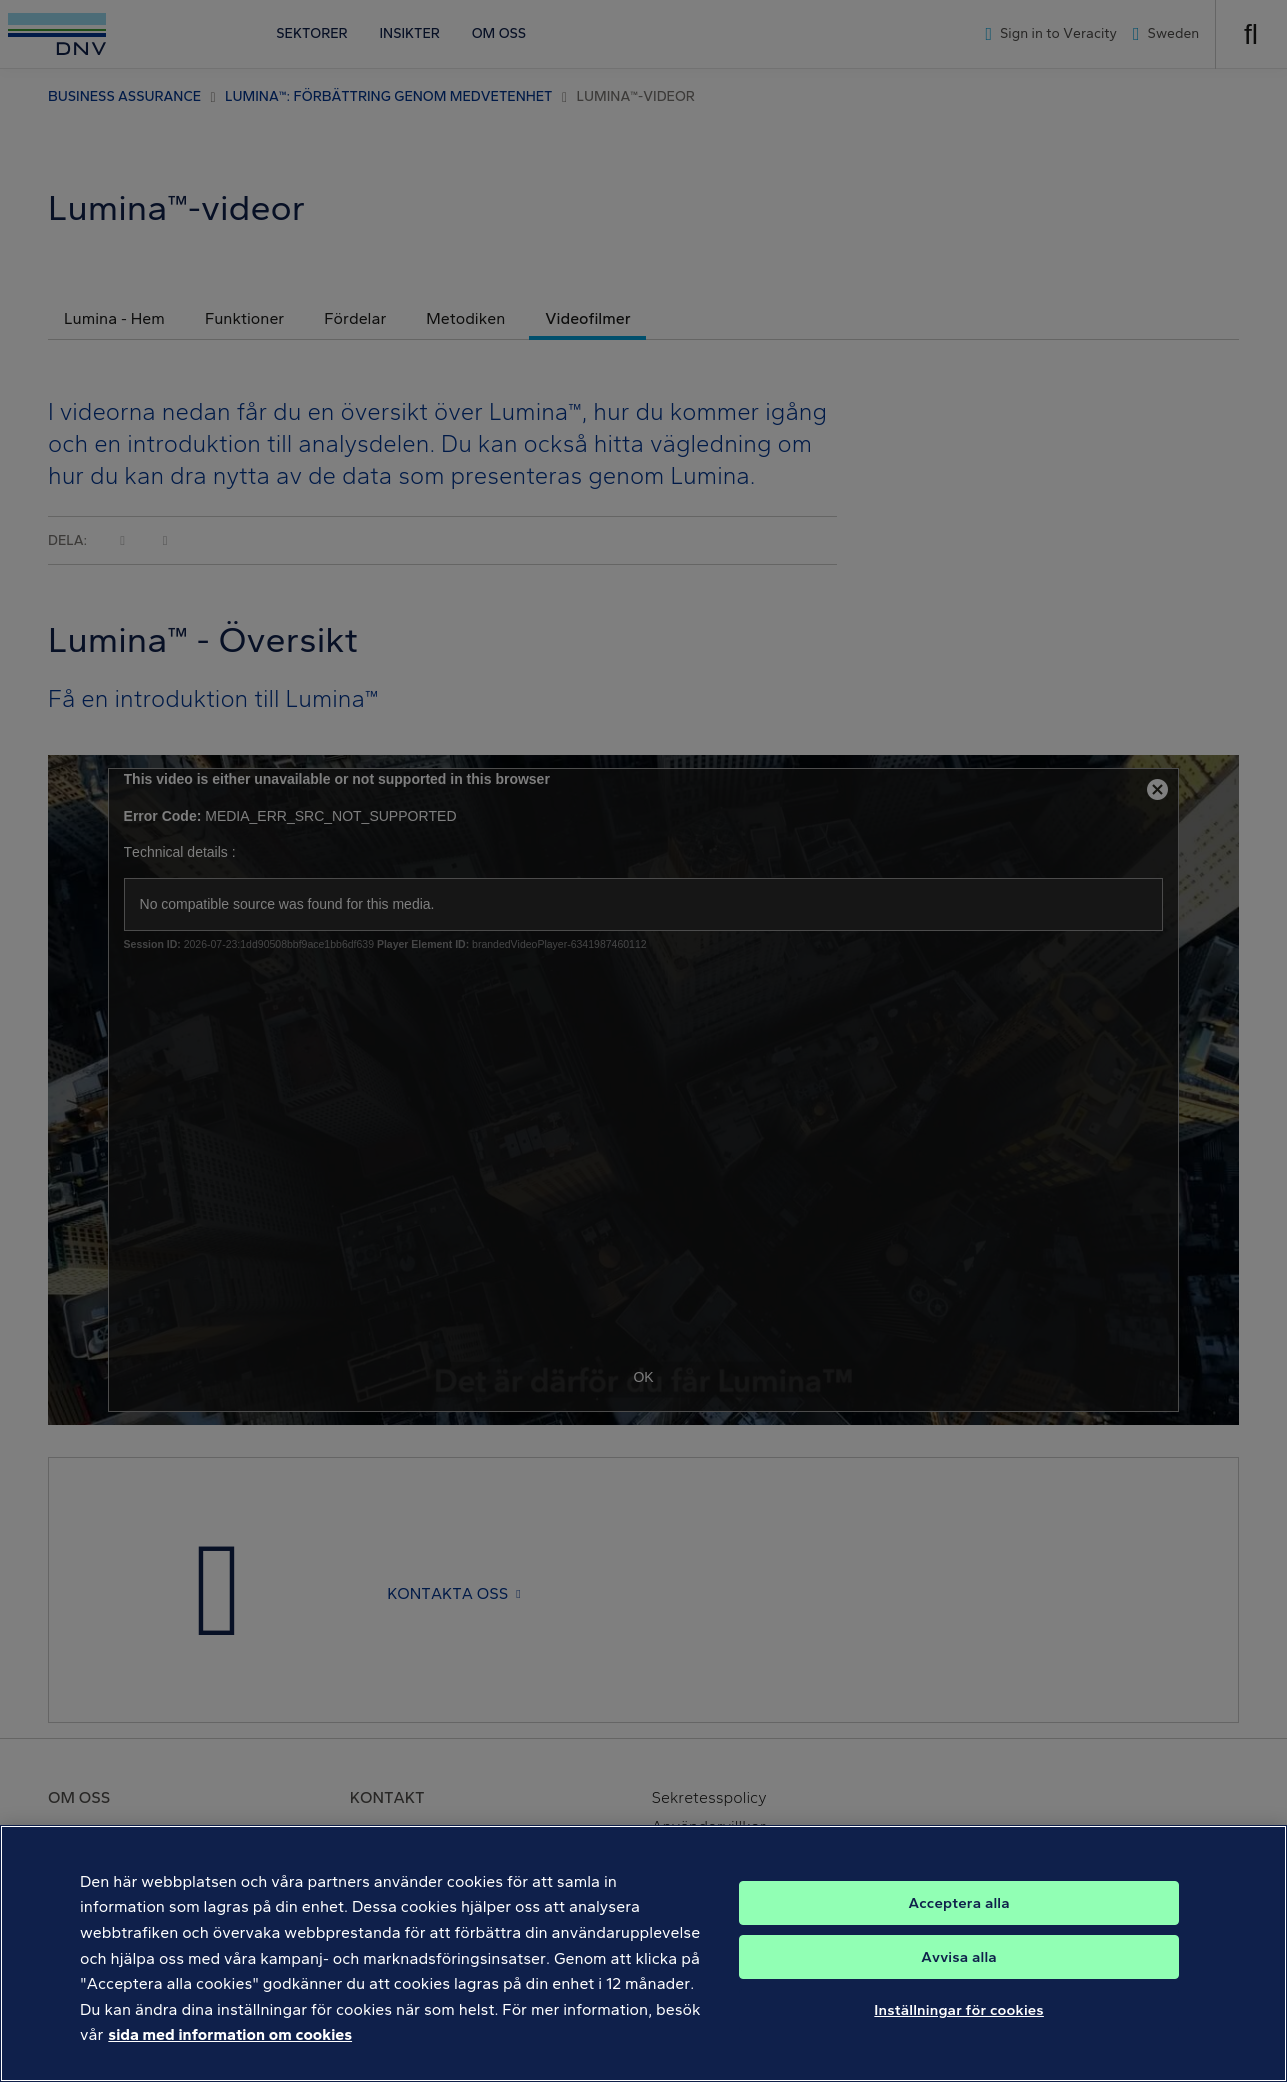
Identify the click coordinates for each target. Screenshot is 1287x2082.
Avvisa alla (959, 1962)
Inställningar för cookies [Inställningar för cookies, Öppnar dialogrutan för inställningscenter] (959, 2015)
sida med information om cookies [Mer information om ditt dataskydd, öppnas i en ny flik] (230, 2040)
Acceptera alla (958, 1908)
